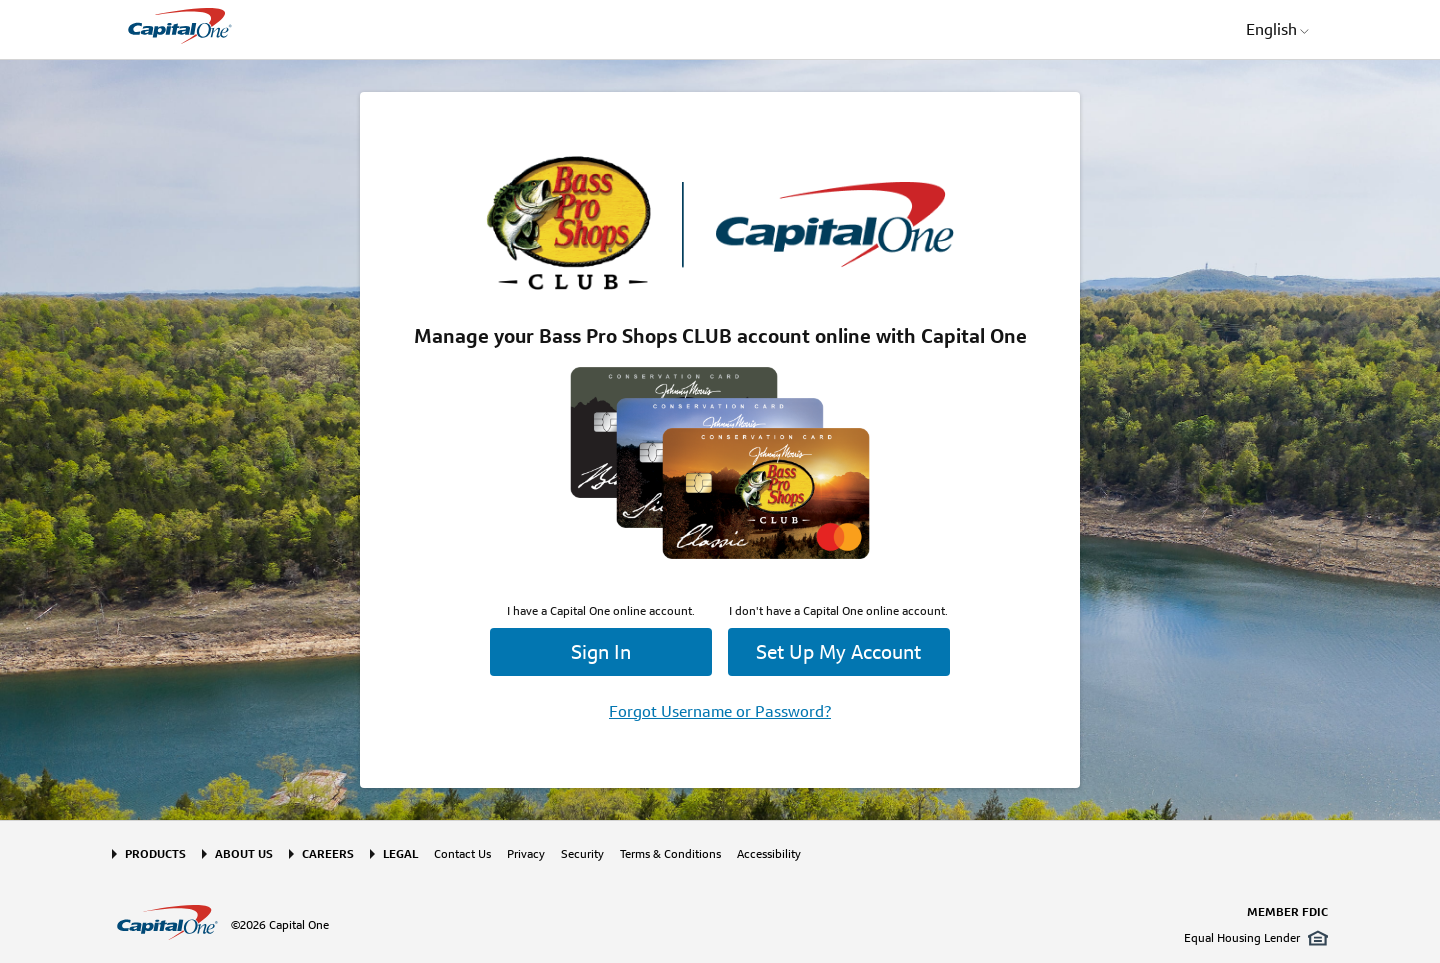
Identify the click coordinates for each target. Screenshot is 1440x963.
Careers (328, 853)
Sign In (601, 652)
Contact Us (462, 853)
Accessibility (769, 853)
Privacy (526, 853)
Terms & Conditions (670, 853)
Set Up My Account (838, 652)
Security (582, 853)
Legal (400, 853)
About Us (244, 853)
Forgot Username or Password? (720, 711)
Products (155, 853)
